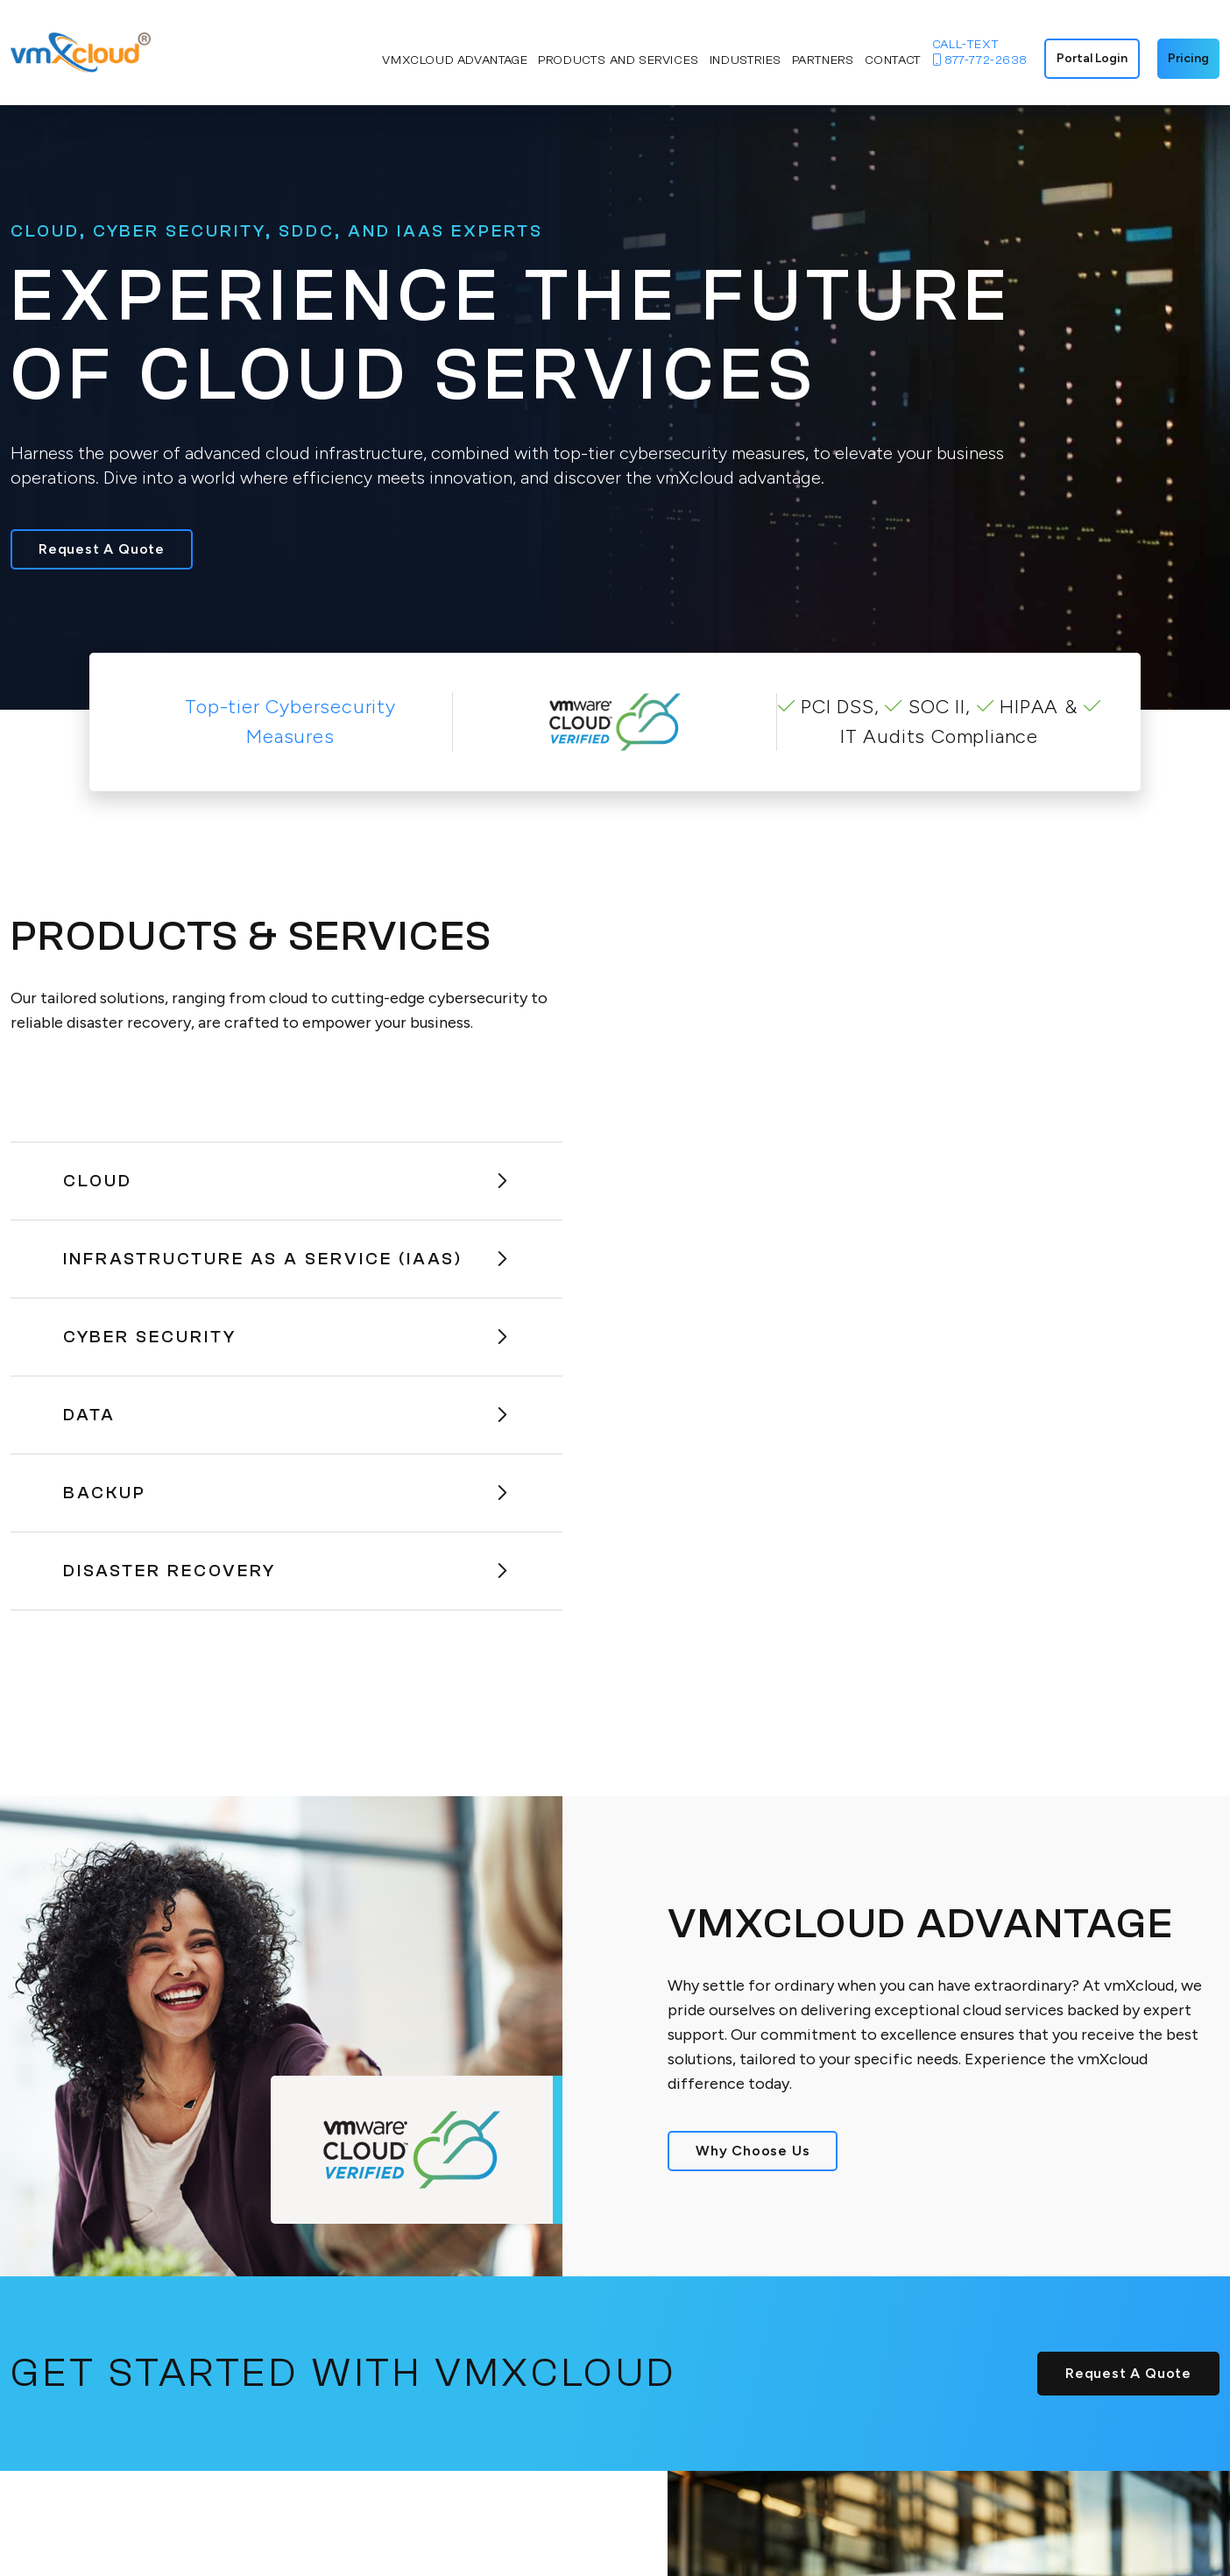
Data (286, 1415)
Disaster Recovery (286, 1570)
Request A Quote (102, 549)
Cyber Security (286, 1337)
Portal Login (1092, 58)
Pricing (1188, 58)
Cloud (286, 1181)
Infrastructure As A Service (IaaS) (286, 1259)
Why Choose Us (752, 2150)
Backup (286, 1493)
